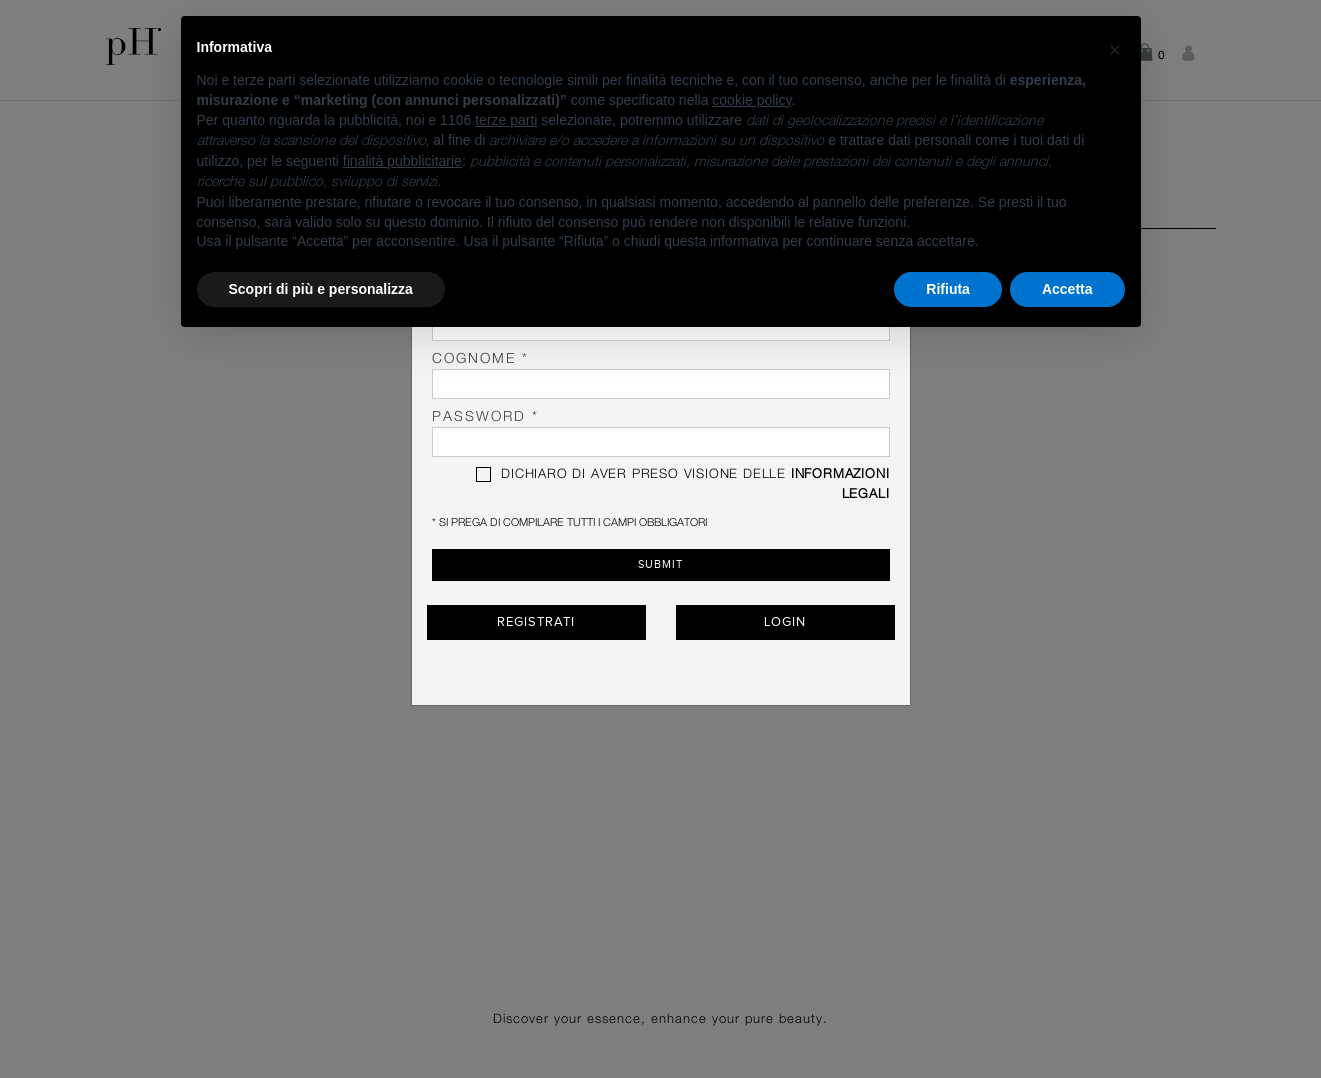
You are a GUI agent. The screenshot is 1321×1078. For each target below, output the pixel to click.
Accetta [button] (1067, 289)
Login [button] (785, 622)
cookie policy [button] (751, 100)
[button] (1115, 48)
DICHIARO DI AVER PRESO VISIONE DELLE (682, 484)
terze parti (506, 120)
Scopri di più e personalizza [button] (321, 289)
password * (661, 433)
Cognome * (661, 375)
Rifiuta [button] (948, 289)
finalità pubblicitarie (402, 161)
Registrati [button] (535, 622)
